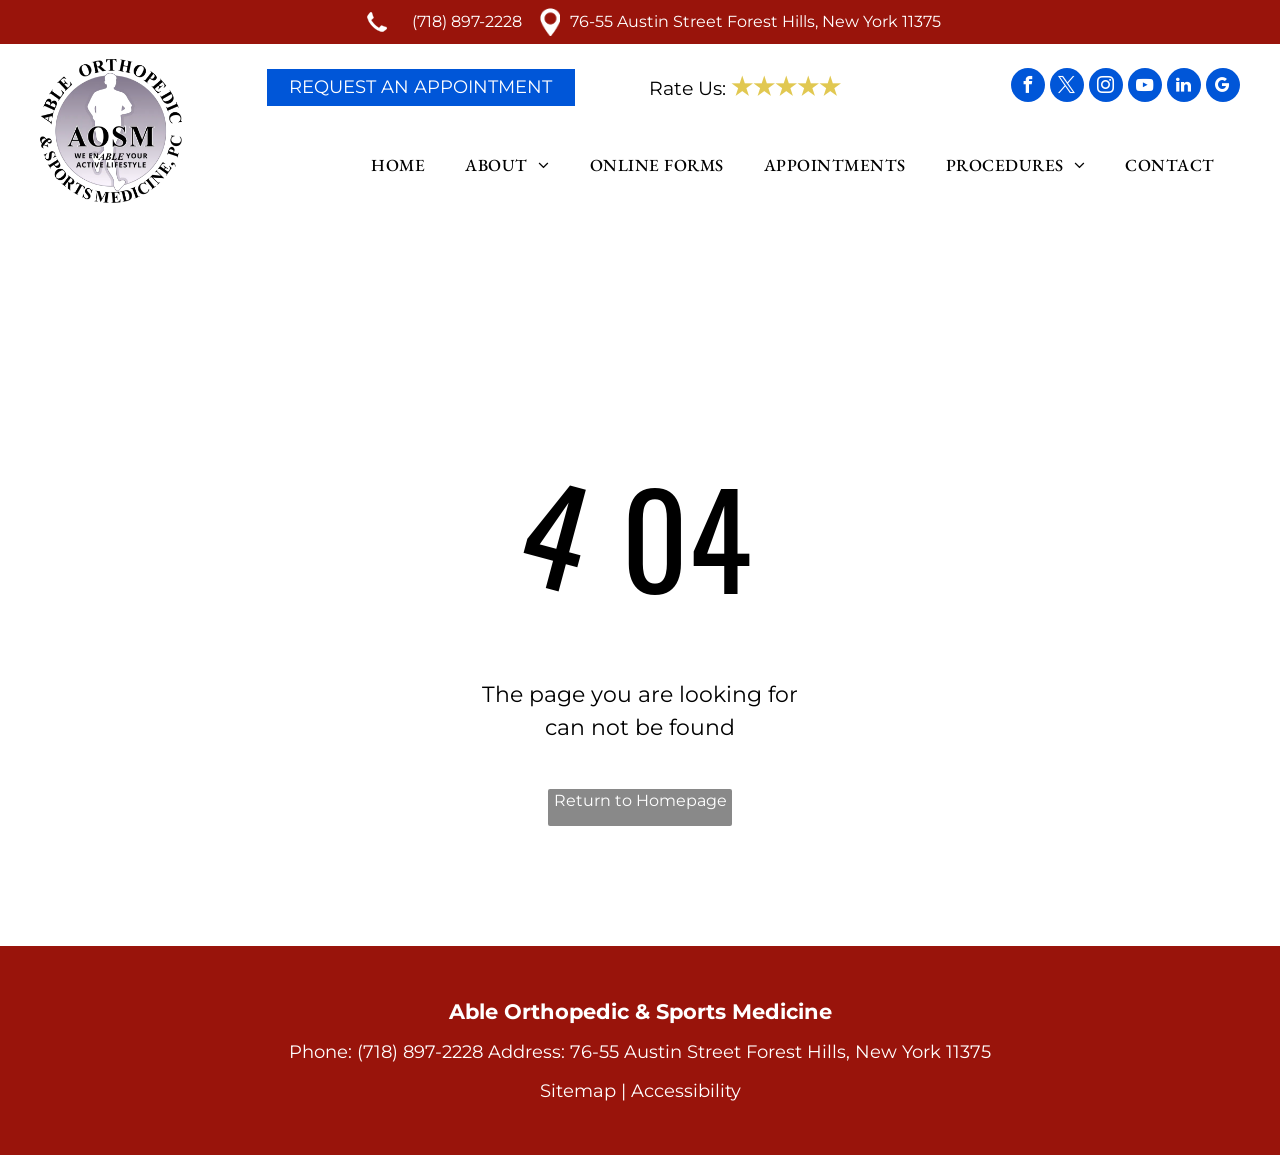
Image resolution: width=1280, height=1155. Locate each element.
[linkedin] (1184, 87)
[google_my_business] (1223, 87)
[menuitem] (403, 166)
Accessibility (686, 1091)
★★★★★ (786, 86)
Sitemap (578, 1091)
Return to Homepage (640, 800)
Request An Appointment (420, 87)
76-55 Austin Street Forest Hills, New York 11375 (755, 21)
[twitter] (1067, 87)
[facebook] (1028, 87)
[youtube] (1145, 87)
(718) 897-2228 (467, 21)
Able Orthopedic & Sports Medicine (640, 1011)
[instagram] (1106, 87)
